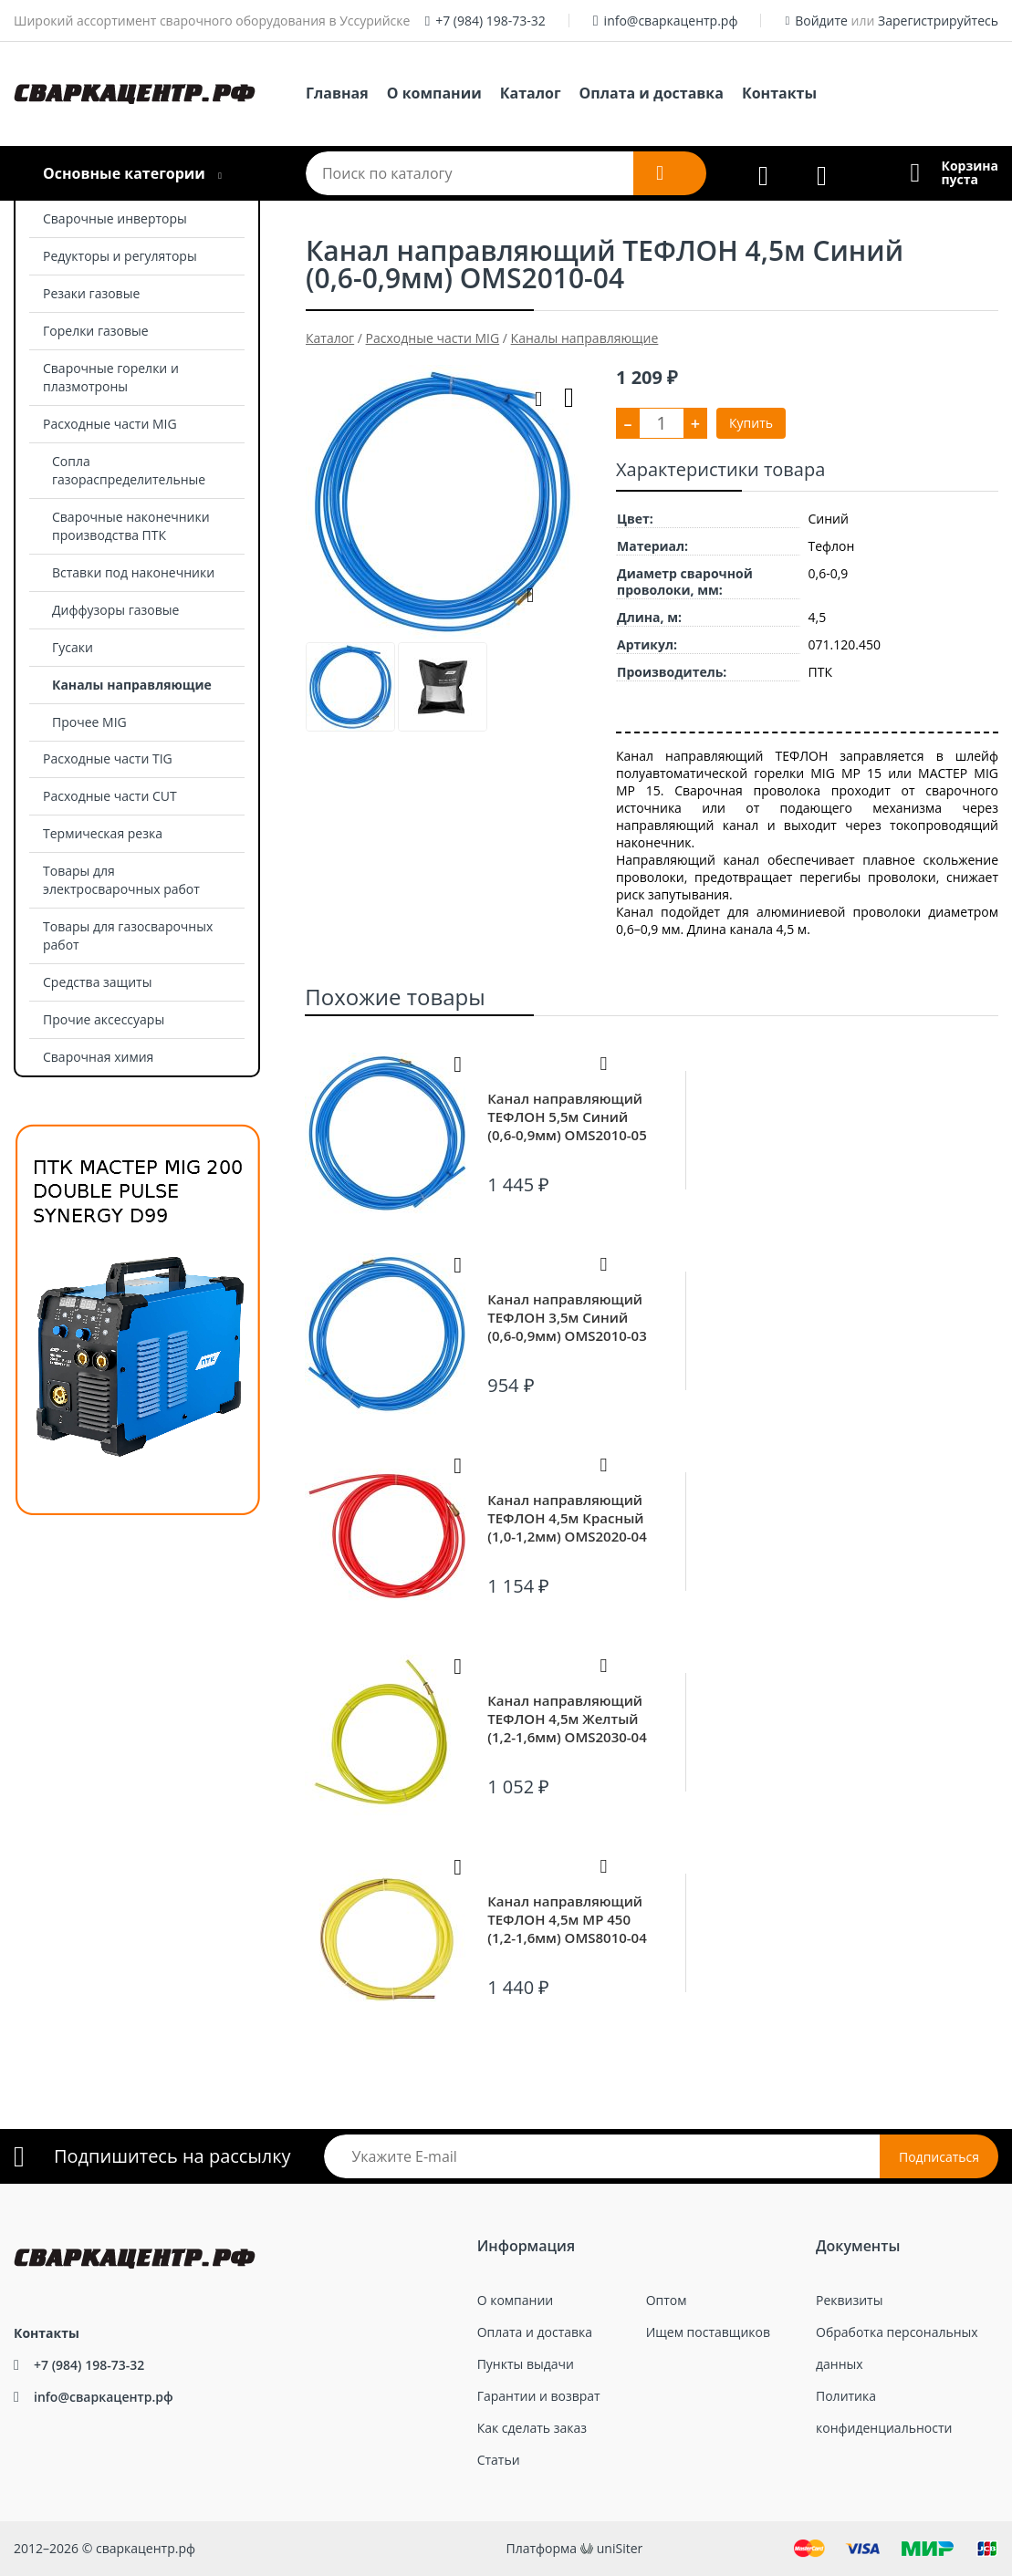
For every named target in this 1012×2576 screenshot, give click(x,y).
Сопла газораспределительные (128, 470)
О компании (434, 93)
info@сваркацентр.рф (671, 20)
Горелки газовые (96, 330)
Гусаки (72, 647)
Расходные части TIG (107, 758)
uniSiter (620, 2548)
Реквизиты (849, 2300)
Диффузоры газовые (115, 609)
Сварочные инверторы (115, 218)
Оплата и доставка (651, 93)
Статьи (498, 2459)
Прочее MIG (89, 722)
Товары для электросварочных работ (121, 880)
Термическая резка (102, 833)
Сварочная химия (98, 1056)
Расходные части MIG (110, 423)
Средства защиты (97, 982)
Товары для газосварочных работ (128, 935)
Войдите (821, 20)
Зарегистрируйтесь (938, 20)
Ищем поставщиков (708, 2332)
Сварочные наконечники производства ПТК (131, 526)
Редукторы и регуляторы (120, 256)
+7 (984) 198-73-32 (490, 20)
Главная (337, 93)
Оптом (666, 2300)
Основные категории (124, 173)
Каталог (530, 93)
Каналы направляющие (132, 684)
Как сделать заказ (532, 2427)
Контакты (779, 93)
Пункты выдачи (525, 2364)
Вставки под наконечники (133, 572)
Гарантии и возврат (538, 2396)
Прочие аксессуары (103, 1019)
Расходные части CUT (110, 796)
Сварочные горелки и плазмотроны (111, 377)
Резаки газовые (91, 293)
